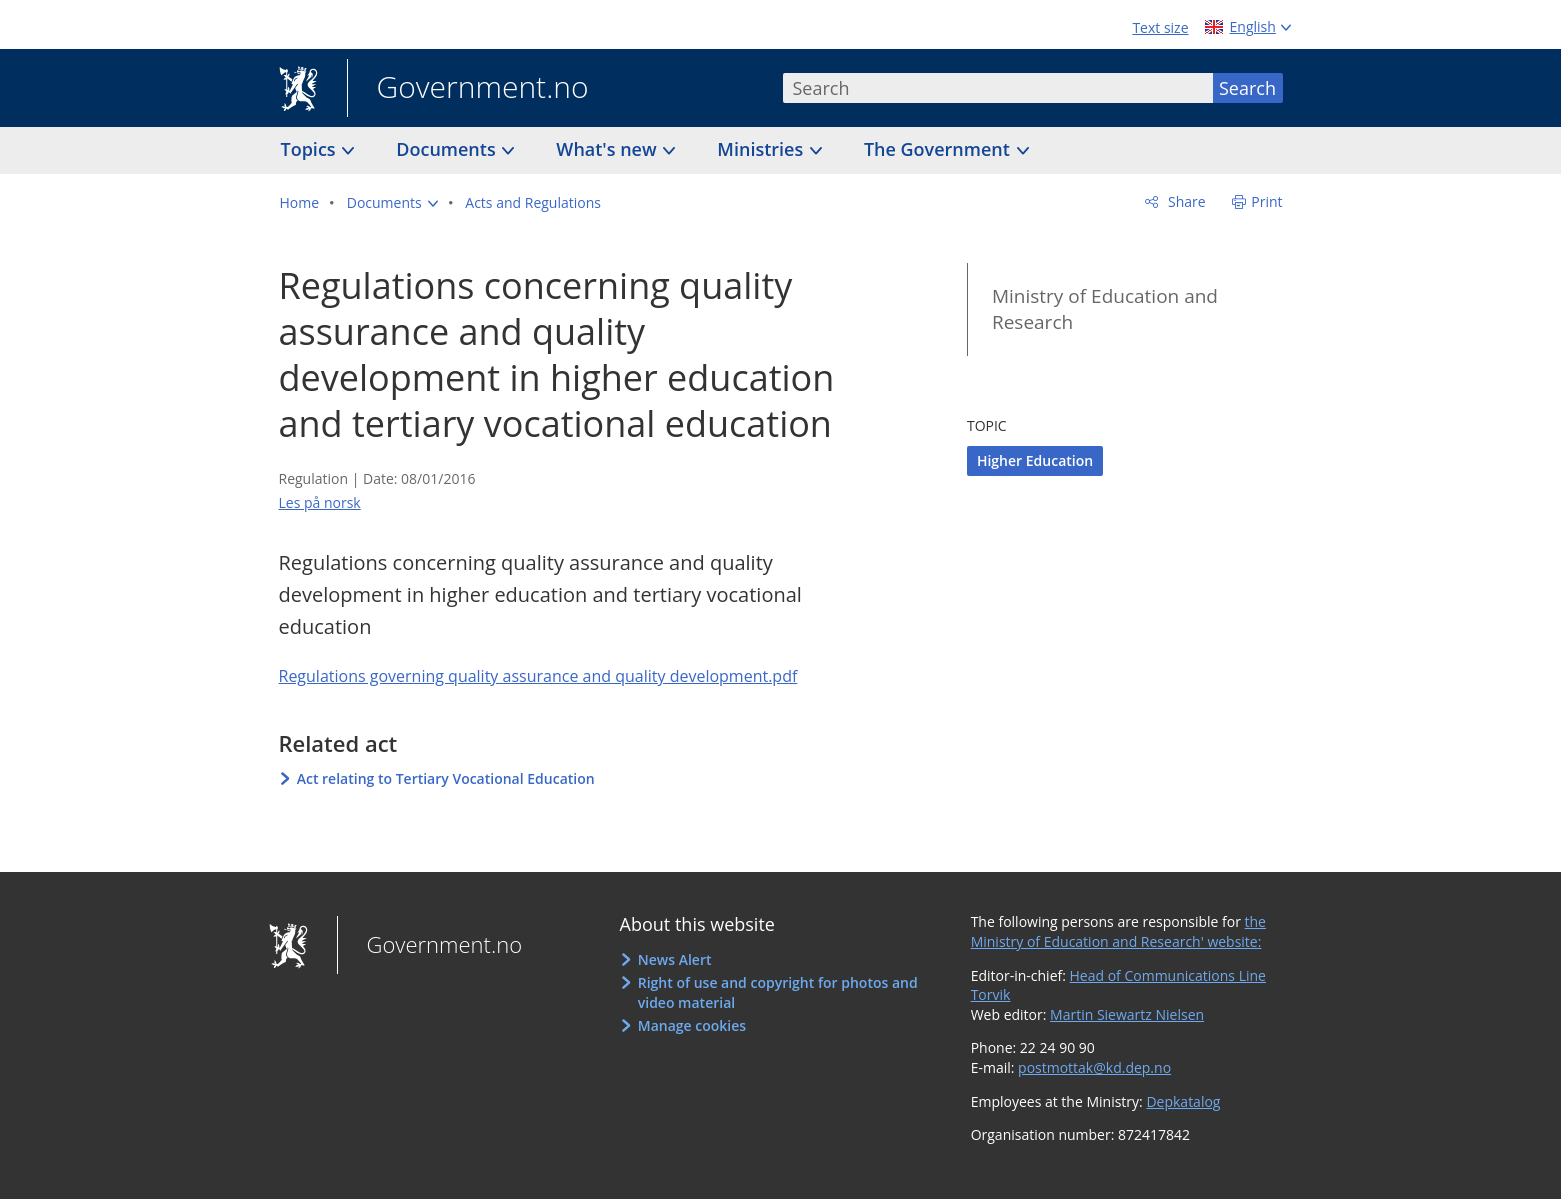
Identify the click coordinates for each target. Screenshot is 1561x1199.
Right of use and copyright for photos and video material (778, 992)
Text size (1160, 27)
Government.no (468, 89)
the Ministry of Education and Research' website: (1118, 931)
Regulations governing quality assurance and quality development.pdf (538, 676)
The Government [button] (939, 149)
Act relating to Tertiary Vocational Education (446, 778)
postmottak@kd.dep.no (1094, 1067)
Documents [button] (448, 149)
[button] (392, 203)
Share (1184, 201)
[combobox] (998, 88)
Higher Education (1035, 460)
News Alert (675, 959)
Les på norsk (320, 502)
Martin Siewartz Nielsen (1127, 1014)
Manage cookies (692, 1025)
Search (1247, 88)
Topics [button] (311, 149)
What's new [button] (608, 149)
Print (1266, 201)
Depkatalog (1183, 1101)
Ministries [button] (762, 149)
